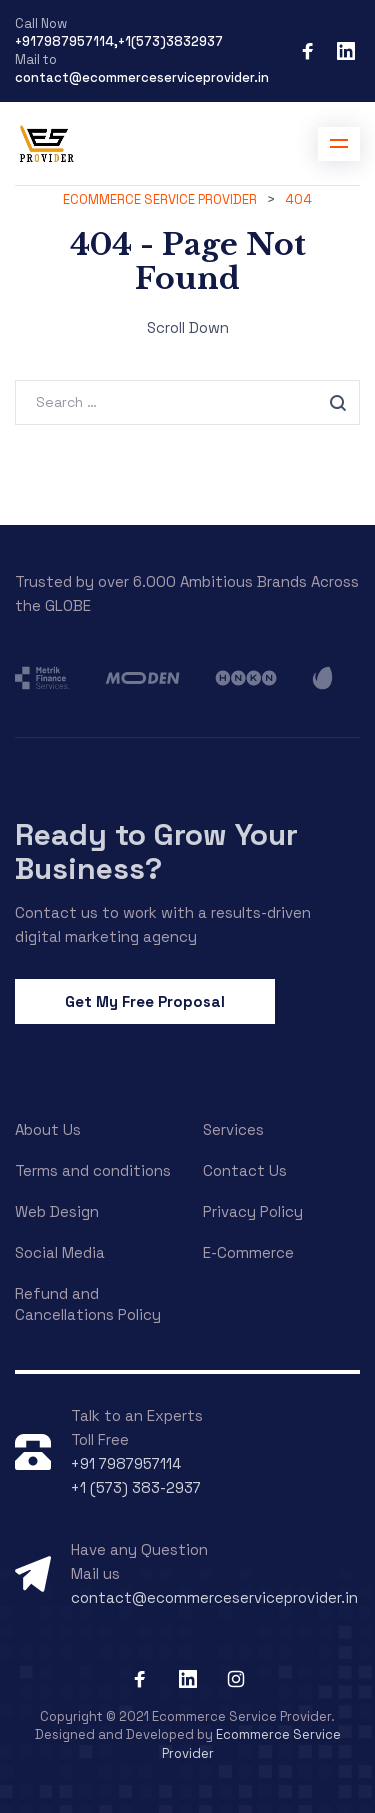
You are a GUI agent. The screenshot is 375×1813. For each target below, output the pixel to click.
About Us (48, 1129)
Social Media (60, 1252)
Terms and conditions (93, 1170)
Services (233, 1129)
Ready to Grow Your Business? (156, 851)
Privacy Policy (253, 1211)
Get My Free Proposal (145, 1001)
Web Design (57, 1211)
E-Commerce (248, 1252)
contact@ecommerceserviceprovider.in (142, 77)
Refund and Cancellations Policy (88, 1304)
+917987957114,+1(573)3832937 (119, 41)
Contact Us (245, 1170)
